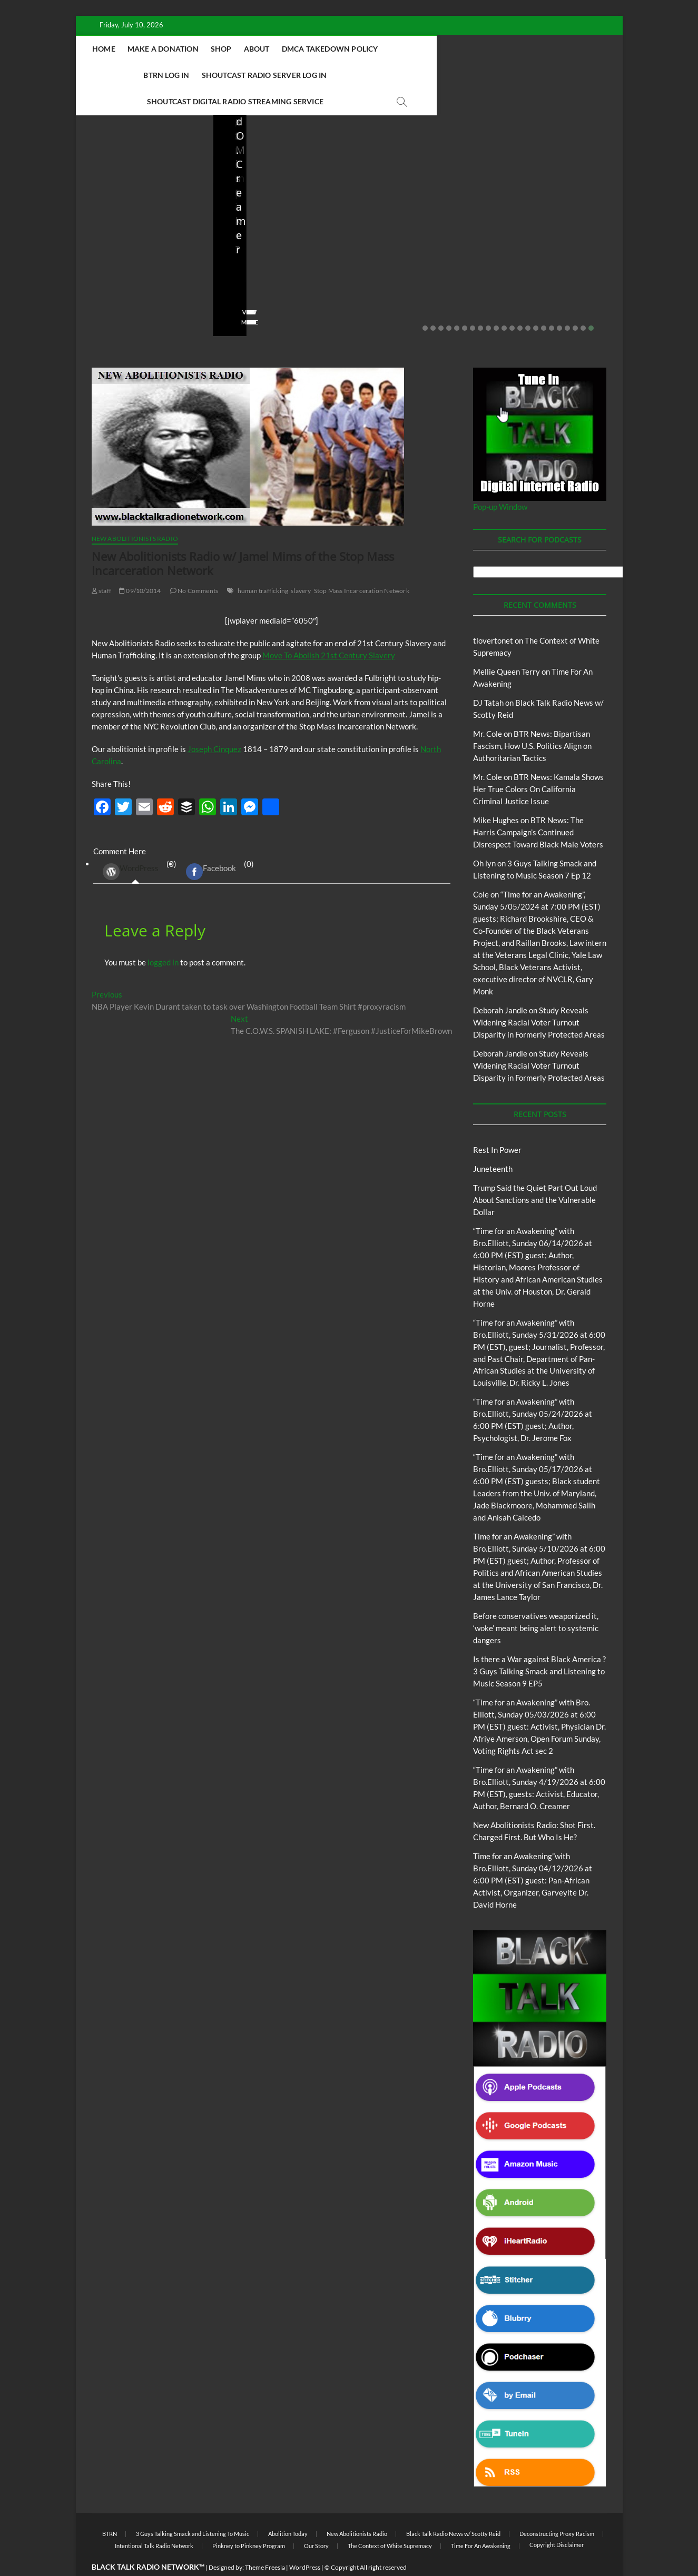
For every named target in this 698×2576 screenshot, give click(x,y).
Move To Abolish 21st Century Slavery (328, 629)
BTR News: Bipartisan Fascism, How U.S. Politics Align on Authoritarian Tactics (532, 720)
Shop (285, 48)
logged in (163, 936)
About (320, 48)
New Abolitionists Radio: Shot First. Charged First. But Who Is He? (415, 230)
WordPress (131, 845)
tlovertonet (493, 614)
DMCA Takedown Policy (394, 48)
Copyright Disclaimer (556, 2518)
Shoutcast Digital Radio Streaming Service (396, 75)
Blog (113, 192)
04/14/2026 (412, 266)
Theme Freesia (265, 2541)
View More (108, 296)
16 (543, 302)
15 (535, 302)
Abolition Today (288, 2507)
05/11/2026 (275, 266)
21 (583, 302)
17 (551, 302)
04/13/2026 (548, 266)
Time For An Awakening (480, 2519)
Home (167, 48)
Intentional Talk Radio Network (154, 2519)
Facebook (211, 845)
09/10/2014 (140, 565)
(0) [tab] (135, 845)
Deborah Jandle (500, 984)
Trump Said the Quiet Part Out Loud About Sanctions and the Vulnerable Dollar (139, 230)
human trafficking (263, 565)
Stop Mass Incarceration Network (361, 565)
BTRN (133, 192)
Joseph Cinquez (214, 723)
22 (591, 302)
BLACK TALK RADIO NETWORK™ (148, 2540)
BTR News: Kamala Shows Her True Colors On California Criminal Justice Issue (538, 763)
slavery (301, 565)
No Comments (113, 280)
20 (575, 302)
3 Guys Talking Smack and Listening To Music (192, 2507)
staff (99, 266)
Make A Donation (226, 48)
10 (496, 302)
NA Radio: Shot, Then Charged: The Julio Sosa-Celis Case (547, 237)
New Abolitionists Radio (556, 206)
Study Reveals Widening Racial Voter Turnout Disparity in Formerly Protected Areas (539, 996)
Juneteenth (493, 1143)
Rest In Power (497, 1124)
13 (520, 302)
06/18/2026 (139, 266)
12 (512, 302)
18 (559, 302)
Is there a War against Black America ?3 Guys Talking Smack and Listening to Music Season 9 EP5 (539, 1645)
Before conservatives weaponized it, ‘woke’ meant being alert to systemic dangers (274, 230)
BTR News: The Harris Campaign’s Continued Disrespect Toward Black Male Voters (538, 806)
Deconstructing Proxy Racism (556, 2507)
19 (567, 302)
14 (527, 302)
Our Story (316, 2519)
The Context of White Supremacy (390, 2519)
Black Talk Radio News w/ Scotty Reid (453, 2507)
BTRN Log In (477, 48)
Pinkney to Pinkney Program (248, 2519)
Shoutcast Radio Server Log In (233, 75)
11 (504, 302)
